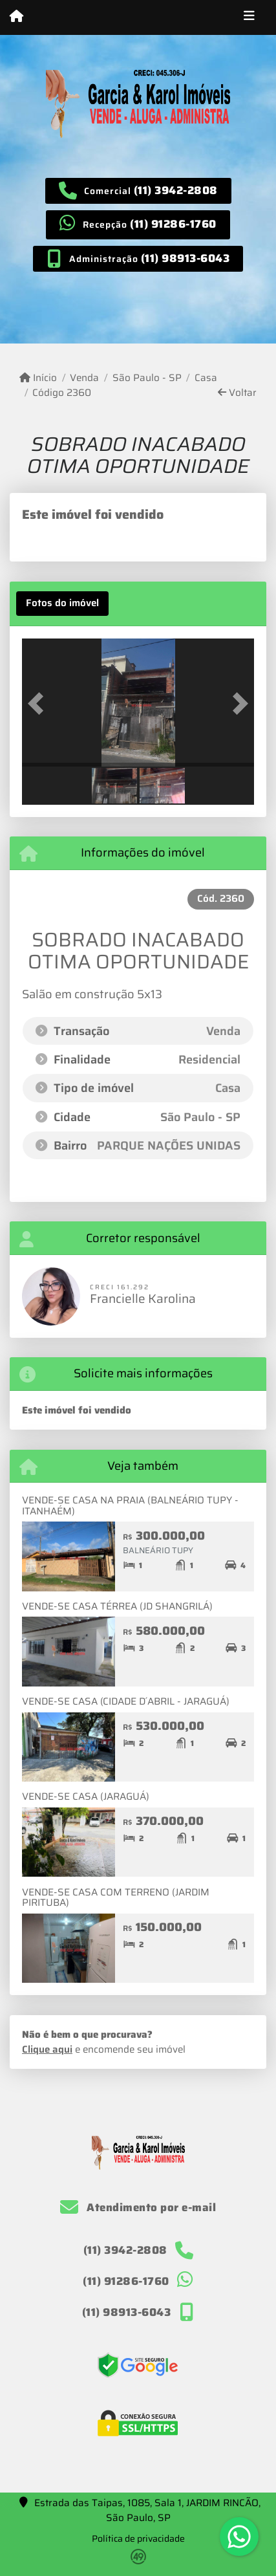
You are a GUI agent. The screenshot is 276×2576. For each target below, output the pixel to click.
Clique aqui (47, 2049)
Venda (84, 378)
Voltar (237, 393)
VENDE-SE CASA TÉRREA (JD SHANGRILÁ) (117, 1606)
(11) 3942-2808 (176, 190)
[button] (39, 703)
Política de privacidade (138, 2538)
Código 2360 (61, 393)
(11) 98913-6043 (185, 258)
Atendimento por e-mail (138, 2207)
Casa (206, 378)
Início (38, 378)
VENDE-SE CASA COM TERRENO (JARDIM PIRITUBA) (115, 1897)
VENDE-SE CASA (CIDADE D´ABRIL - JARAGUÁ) (125, 1701)
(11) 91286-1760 (173, 223)
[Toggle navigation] (249, 17)
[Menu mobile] (16, 16)
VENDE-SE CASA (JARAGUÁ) (85, 1796)
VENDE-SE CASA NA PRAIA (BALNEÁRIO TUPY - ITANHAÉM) (130, 1505)
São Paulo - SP (147, 378)
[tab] (62, 603)
